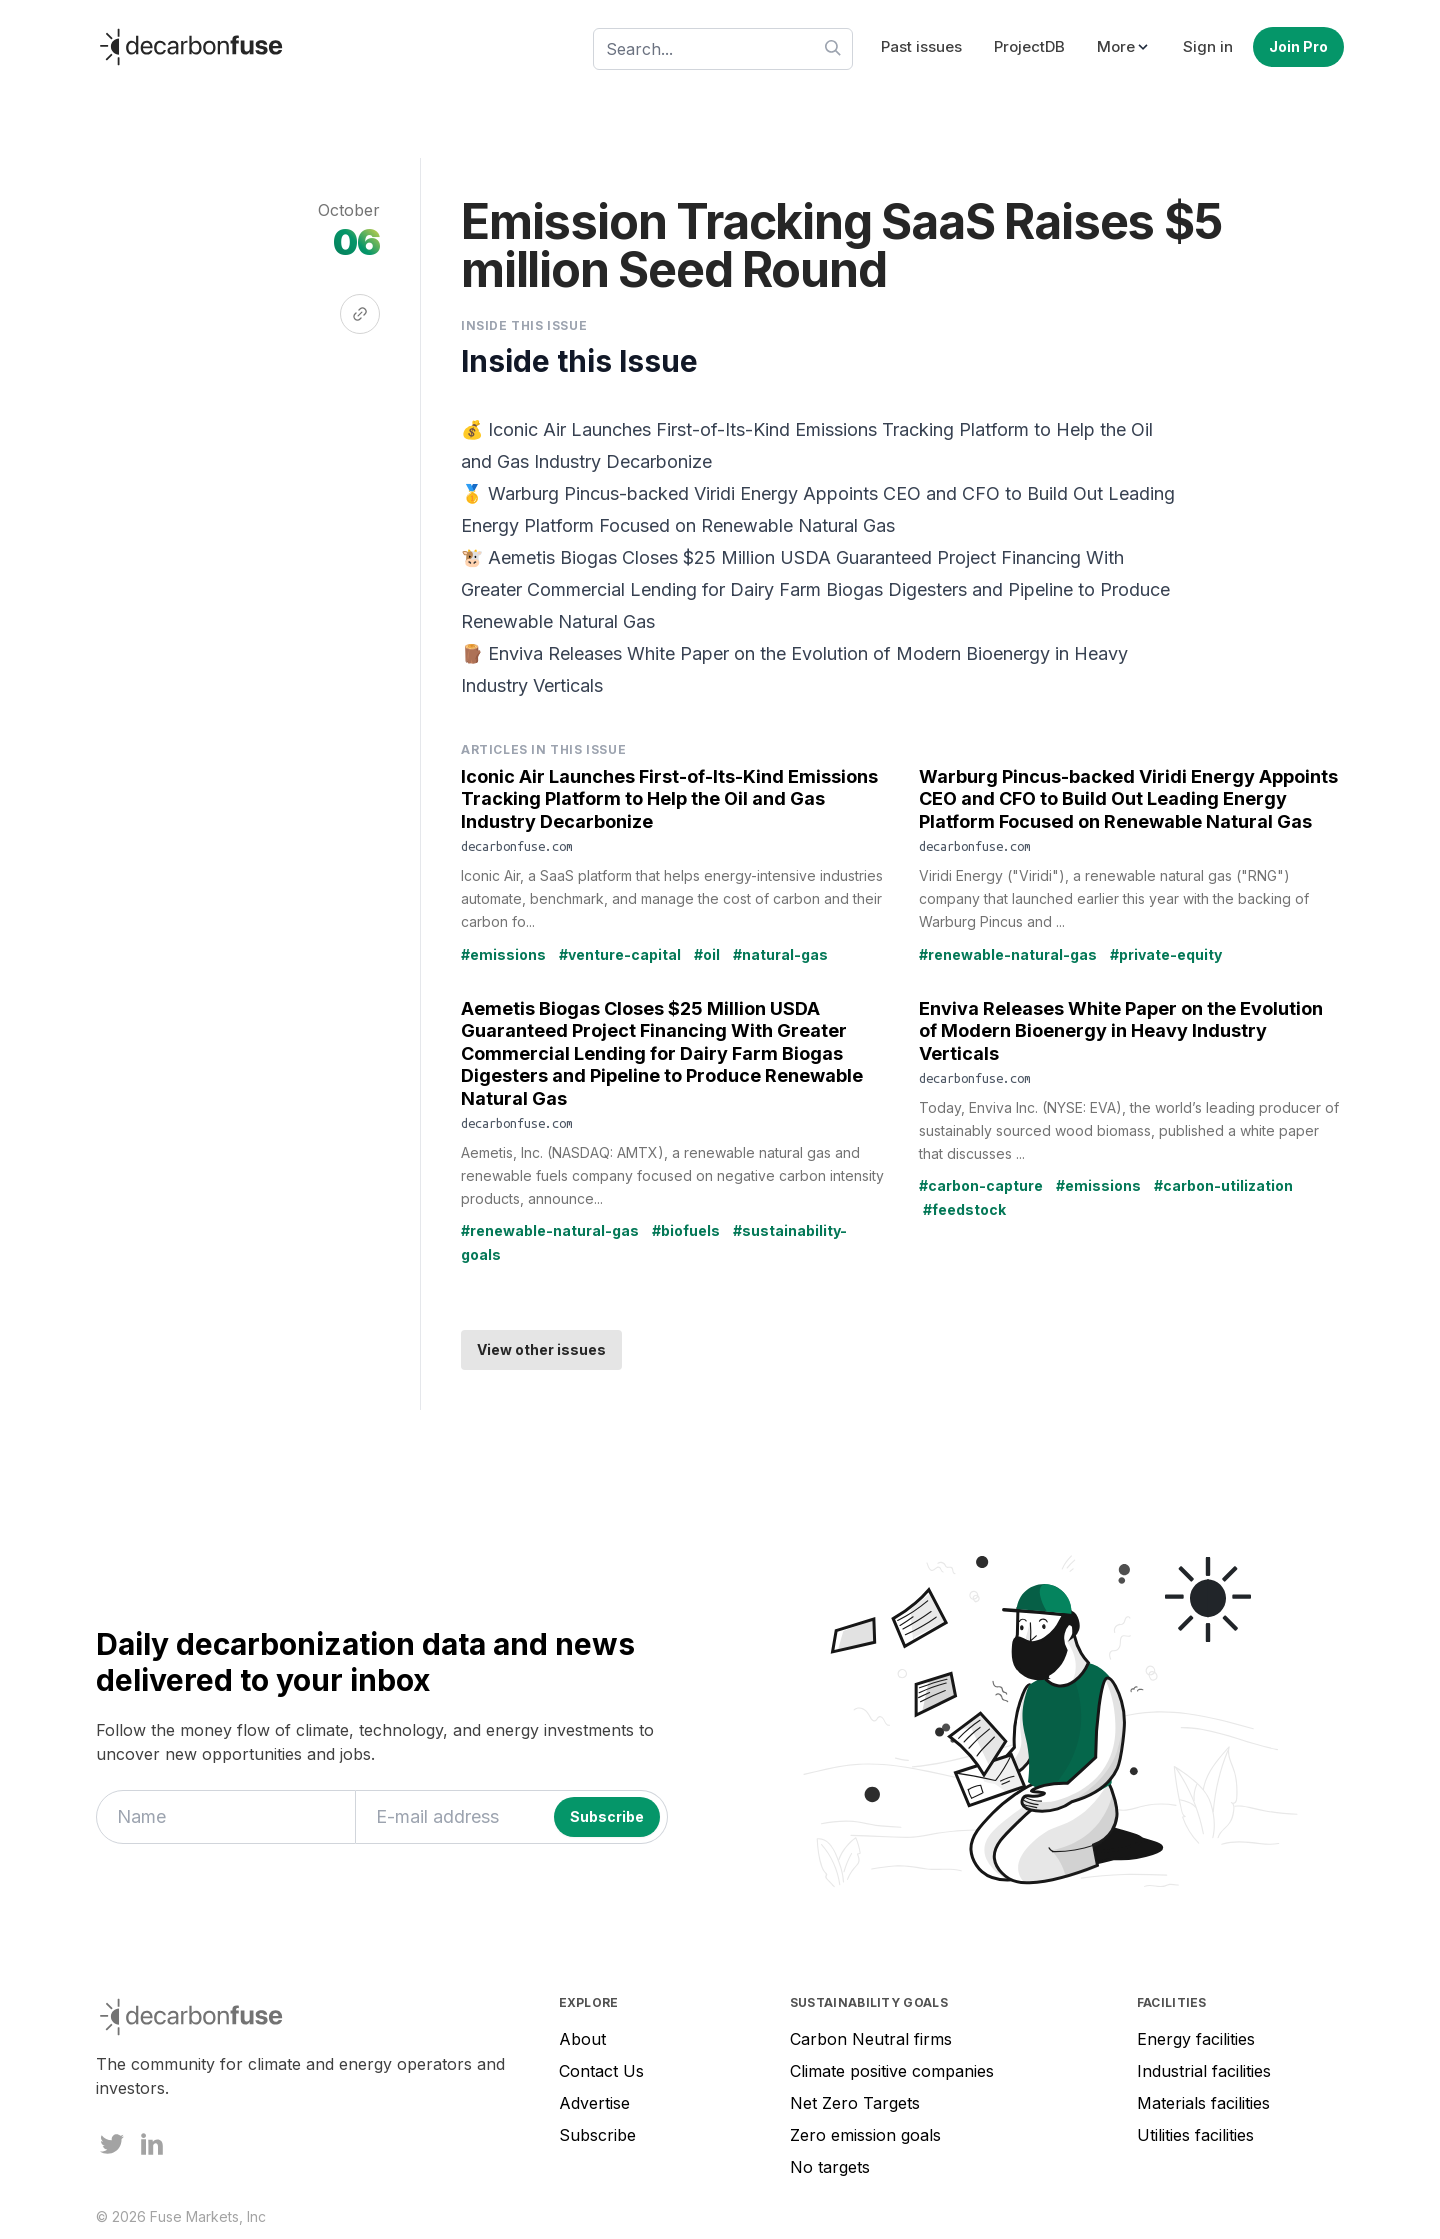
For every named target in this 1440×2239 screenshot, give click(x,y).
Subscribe (597, 2135)
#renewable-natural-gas (1008, 954)
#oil (707, 954)
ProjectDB (1029, 46)
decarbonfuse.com (517, 846)
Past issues (921, 46)
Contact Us (601, 2071)
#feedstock (964, 1209)
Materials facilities (1203, 2103)
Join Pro (1298, 46)
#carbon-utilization (1223, 1185)
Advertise (594, 2103)
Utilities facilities (1195, 2135)
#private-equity (1166, 954)
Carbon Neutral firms (871, 2039)
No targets (830, 2167)
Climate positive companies (892, 2071)
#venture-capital (620, 954)
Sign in (1208, 46)
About (582, 2039)
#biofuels (686, 1230)
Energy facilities (1196, 2039)
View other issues (541, 1349)
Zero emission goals (865, 2135)
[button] (1124, 47)
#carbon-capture (981, 1185)
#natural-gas (780, 954)
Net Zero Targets (855, 2103)
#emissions (503, 954)
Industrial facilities (1204, 2071)
